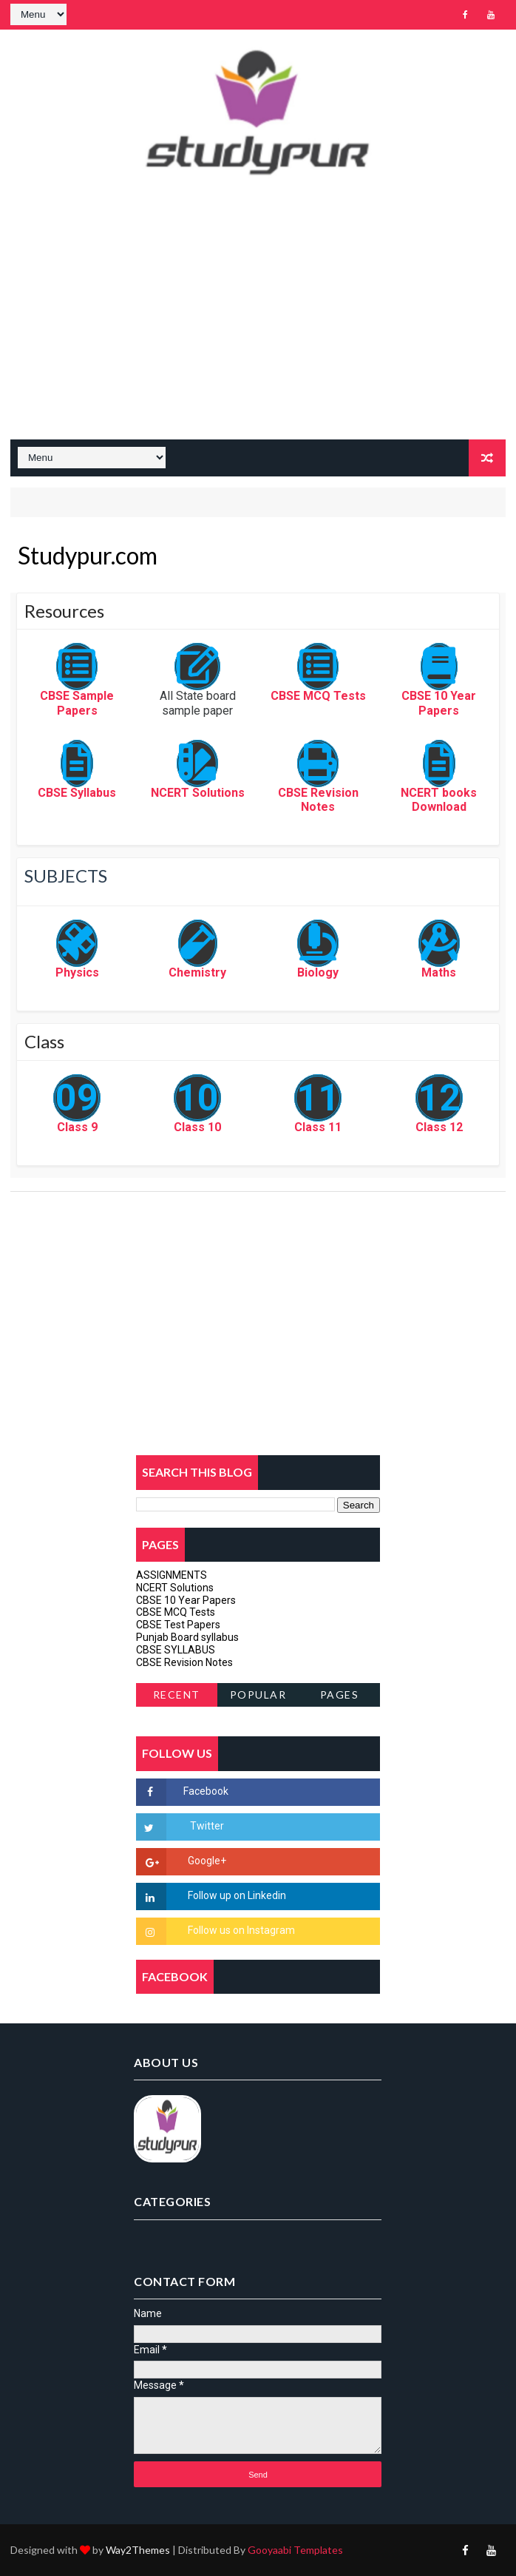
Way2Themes (138, 2549)
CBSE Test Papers (178, 1625)
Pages (339, 1694)
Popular (258, 1694)
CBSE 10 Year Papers (438, 703)
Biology (318, 972)
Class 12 (439, 1127)
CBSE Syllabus (77, 793)
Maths (438, 972)
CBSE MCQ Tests (318, 696)
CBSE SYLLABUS (175, 1650)
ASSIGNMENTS (171, 1575)
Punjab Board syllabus (187, 1637)
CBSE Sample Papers (77, 703)
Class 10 (197, 1127)
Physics (77, 972)
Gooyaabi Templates (295, 2549)
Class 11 (318, 1127)
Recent (176, 1694)
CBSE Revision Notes (318, 800)
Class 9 (77, 1127)
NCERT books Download (439, 800)
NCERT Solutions (198, 793)
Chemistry (197, 972)
